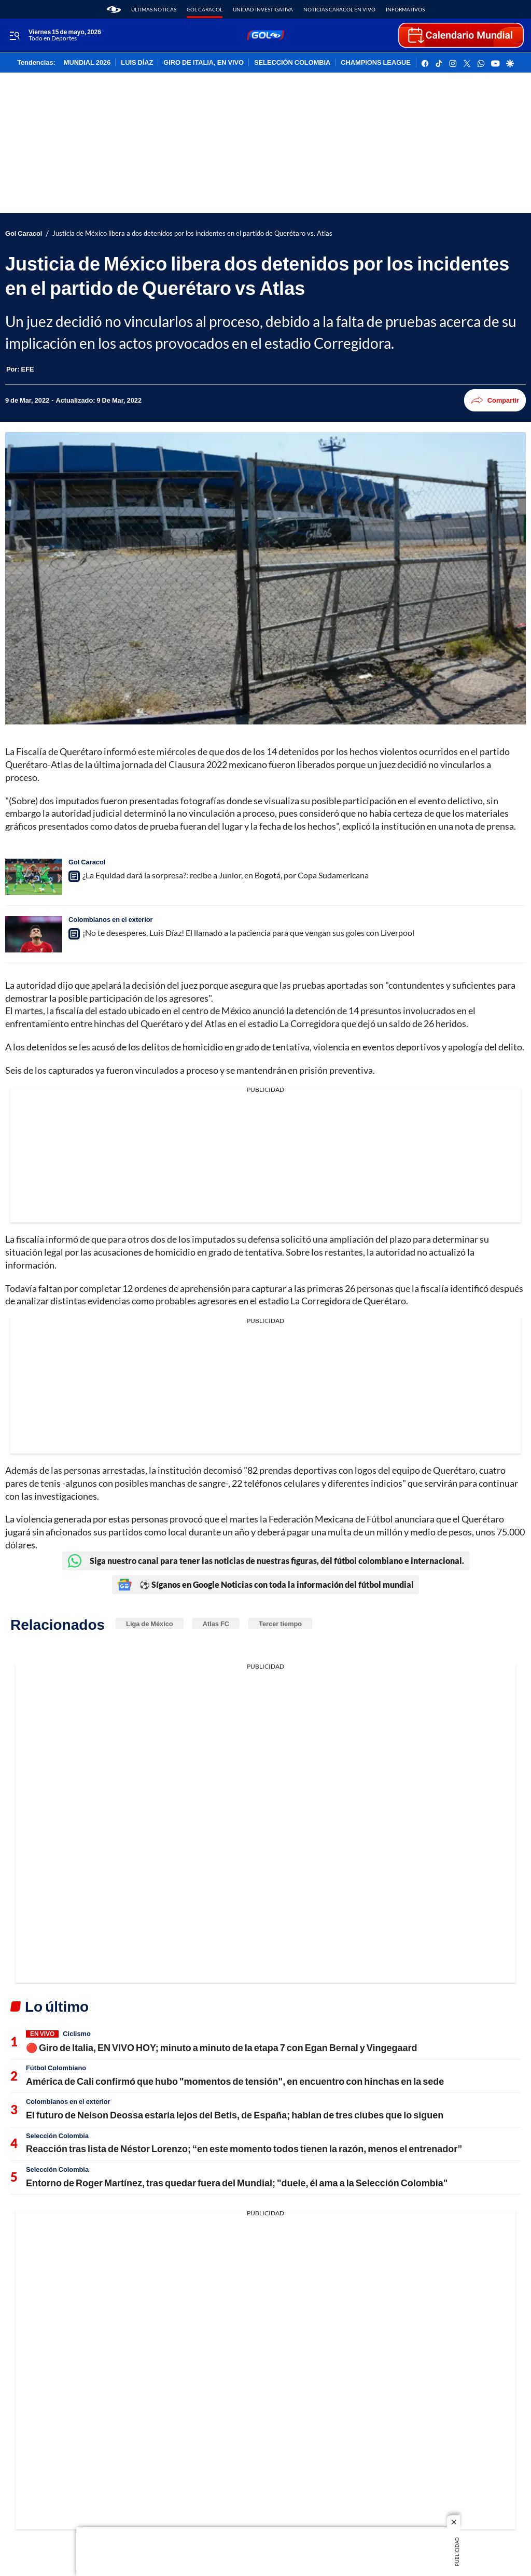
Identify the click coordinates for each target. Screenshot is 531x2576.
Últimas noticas (153, 9)
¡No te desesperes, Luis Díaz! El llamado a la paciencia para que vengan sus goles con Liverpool (248, 932)
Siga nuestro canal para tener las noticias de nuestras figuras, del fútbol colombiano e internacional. (265, 1561)
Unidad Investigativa (263, 9)
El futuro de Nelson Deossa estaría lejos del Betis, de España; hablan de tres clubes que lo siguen (234, 2114)
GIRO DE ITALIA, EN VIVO (203, 63)
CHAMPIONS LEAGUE (376, 63)
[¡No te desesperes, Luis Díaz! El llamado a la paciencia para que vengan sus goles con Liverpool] (33, 934)
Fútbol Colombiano (56, 2067)
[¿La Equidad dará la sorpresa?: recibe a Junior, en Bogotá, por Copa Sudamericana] (33, 877)
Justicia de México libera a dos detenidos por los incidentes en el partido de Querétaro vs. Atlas (192, 233)
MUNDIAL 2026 (87, 63)
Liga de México (149, 1623)
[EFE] (27, 369)
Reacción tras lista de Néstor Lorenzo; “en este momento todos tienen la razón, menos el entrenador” (244, 2148)
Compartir (495, 400)
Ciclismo (76, 2033)
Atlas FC (216, 1623)
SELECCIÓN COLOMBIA (292, 63)
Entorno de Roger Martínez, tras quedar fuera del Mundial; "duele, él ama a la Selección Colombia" (237, 2182)
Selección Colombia (57, 2135)
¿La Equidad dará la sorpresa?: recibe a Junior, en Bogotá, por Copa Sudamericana (225, 875)
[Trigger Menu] (14, 35)
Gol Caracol (204, 9)
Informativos (405, 9)
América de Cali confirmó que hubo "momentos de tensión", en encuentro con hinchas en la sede (235, 2081)
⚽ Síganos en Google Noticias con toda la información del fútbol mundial (265, 1584)
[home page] (114, 9)
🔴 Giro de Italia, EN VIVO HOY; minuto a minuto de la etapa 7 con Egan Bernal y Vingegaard (221, 2047)
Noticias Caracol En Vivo (339, 9)
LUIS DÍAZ (137, 63)
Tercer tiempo (280, 1623)
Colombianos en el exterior (110, 919)
